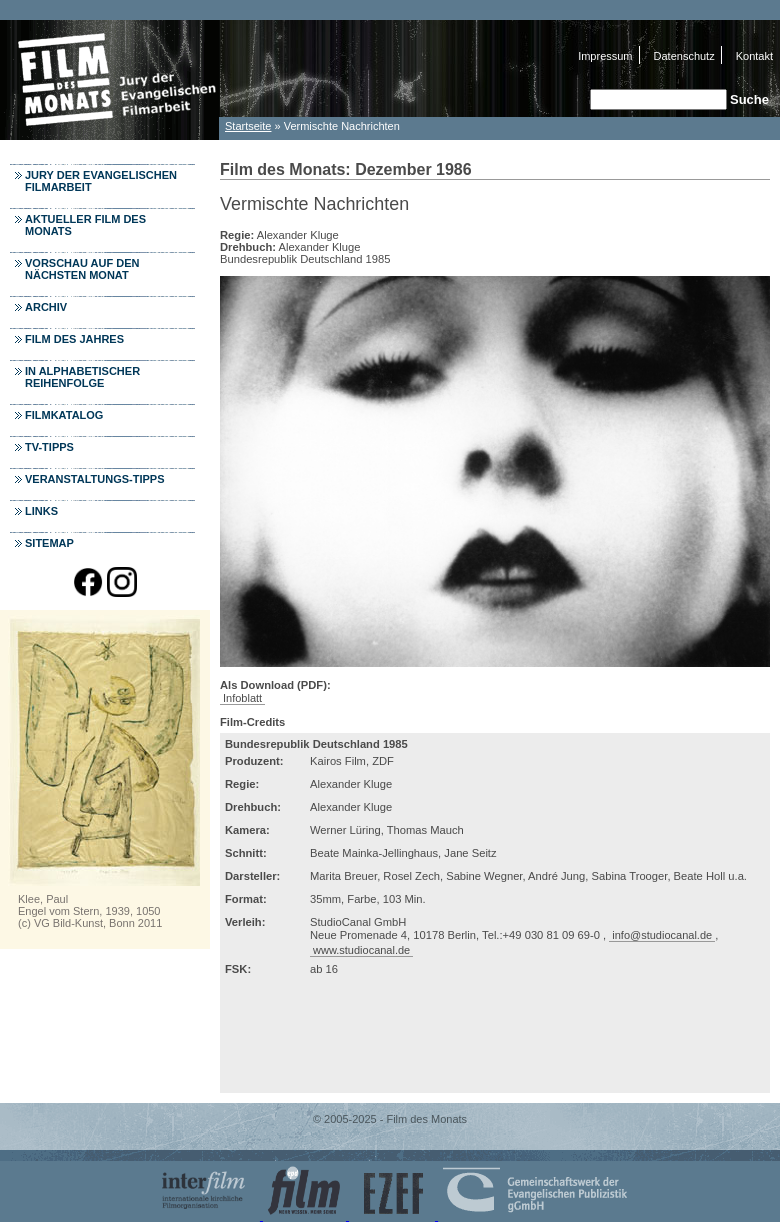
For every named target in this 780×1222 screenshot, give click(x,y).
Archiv (46, 307)
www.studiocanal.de (361, 950)
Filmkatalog (64, 415)
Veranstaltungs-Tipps (95, 479)
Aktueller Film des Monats (85, 225)
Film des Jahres (74, 339)
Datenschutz (684, 56)
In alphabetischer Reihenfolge (82, 377)
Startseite (248, 126)
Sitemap (49, 543)
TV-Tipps (49, 447)
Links (41, 511)
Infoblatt (242, 698)
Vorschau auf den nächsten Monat (82, 269)
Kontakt (754, 56)
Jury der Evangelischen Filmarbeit (101, 181)
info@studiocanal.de (662, 935)
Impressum (605, 56)
